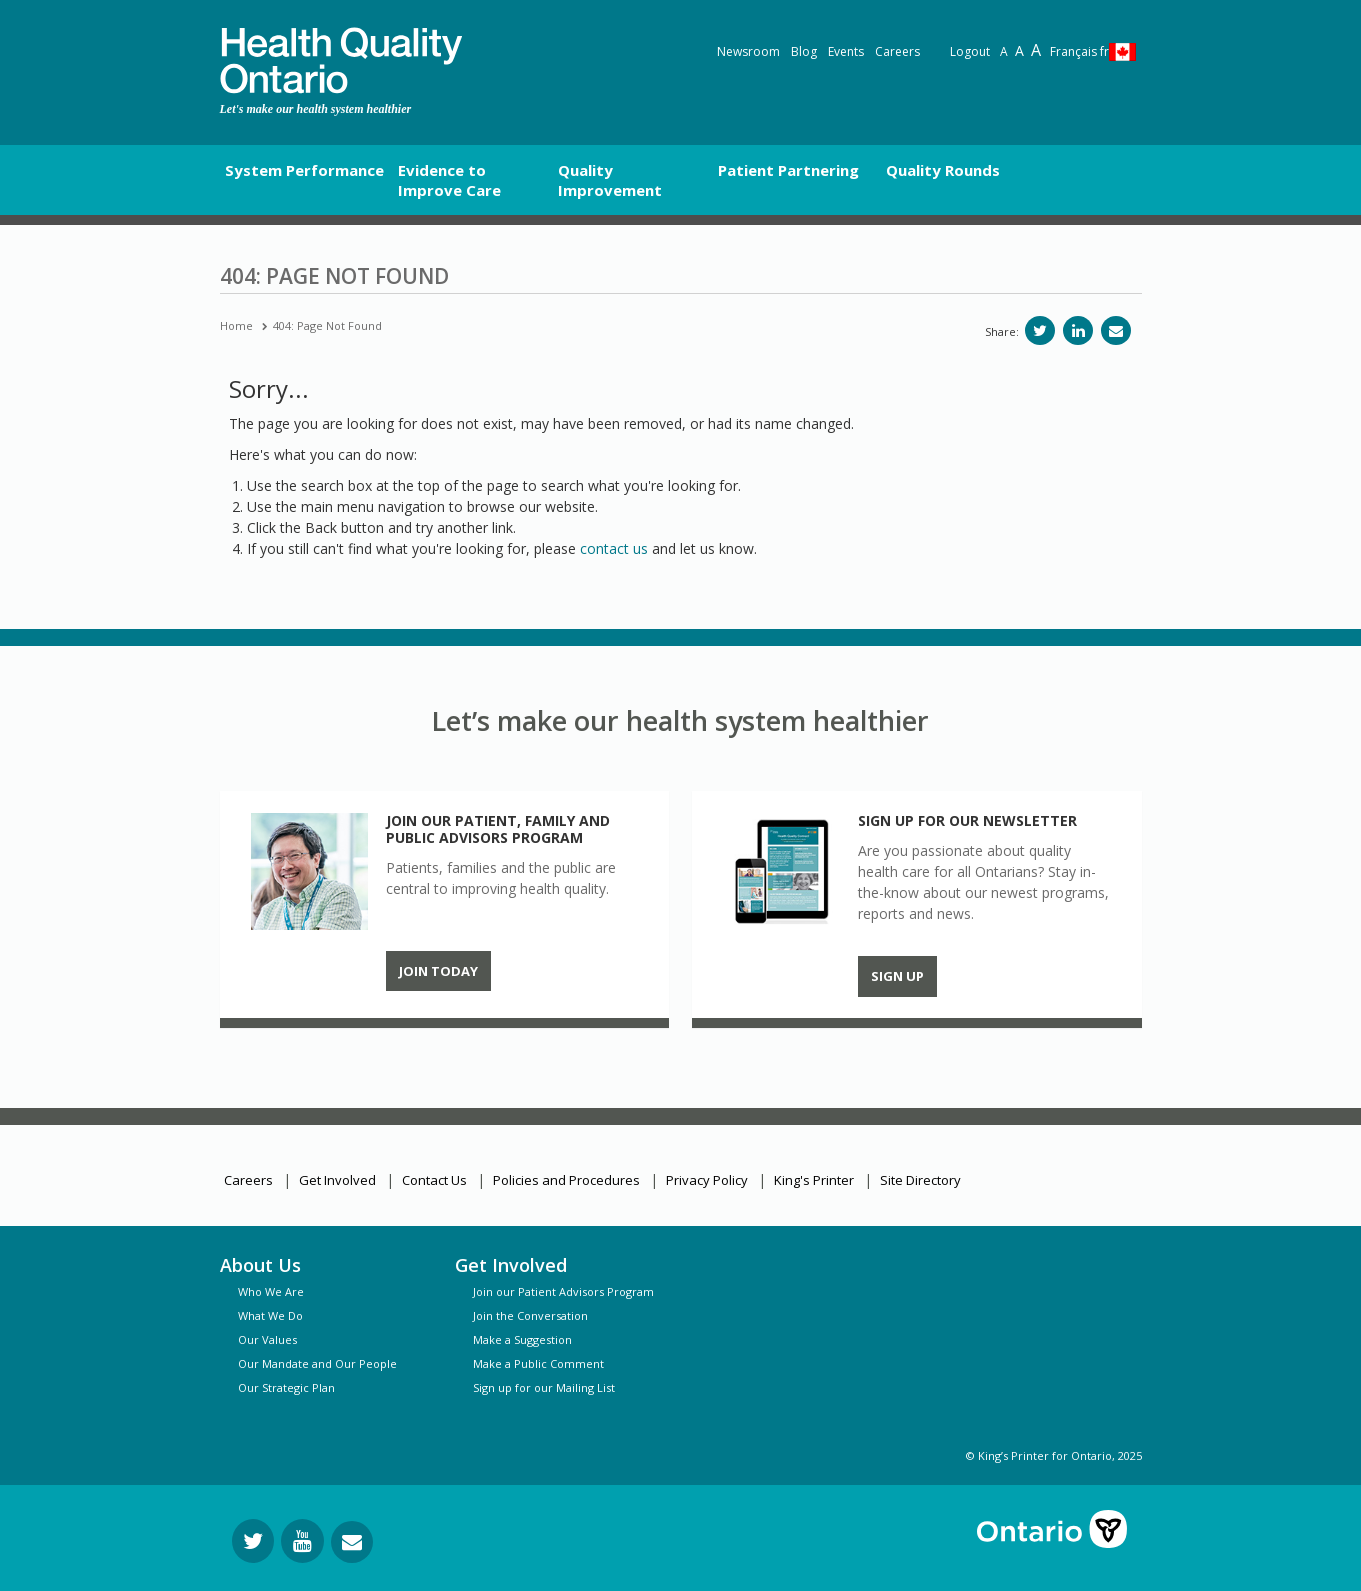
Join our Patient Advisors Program (563, 1291)
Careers (897, 51)
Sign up (897, 976)
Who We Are (271, 1291)
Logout (970, 51)
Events (846, 51)
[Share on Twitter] (1040, 330)
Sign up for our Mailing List (544, 1387)
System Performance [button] (304, 170)
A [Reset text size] (1004, 51)
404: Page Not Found (327, 325)
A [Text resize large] (1019, 50)
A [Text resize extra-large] (1036, 50)
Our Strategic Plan (286, 1387)
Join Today (438, 971)
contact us (614, 548)
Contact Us (434, 1180)
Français (1079, 51)
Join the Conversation (530, 1315)
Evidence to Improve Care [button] (449, 180)
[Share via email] (1116, 330)
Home (236, 325)
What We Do (270, 1315)
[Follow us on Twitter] (253, 1541)
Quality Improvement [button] (610, 180)
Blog (804, 51)
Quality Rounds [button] (943, 170)
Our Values (267, 1339)
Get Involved (337, 1180)
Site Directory (920, 1180)
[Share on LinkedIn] (1078, 330)
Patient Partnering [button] (788, 170)
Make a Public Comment (538, 1363)
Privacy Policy (707, 1180)
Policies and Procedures (566, 1180)
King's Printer (814, 1180)
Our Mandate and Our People (317, 1363)
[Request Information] (352, 1542)
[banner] (341, 60)
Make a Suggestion (522, 1339)
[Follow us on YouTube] (302, 1541)
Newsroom (748, 51)
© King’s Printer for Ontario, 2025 (1054, 1455)
